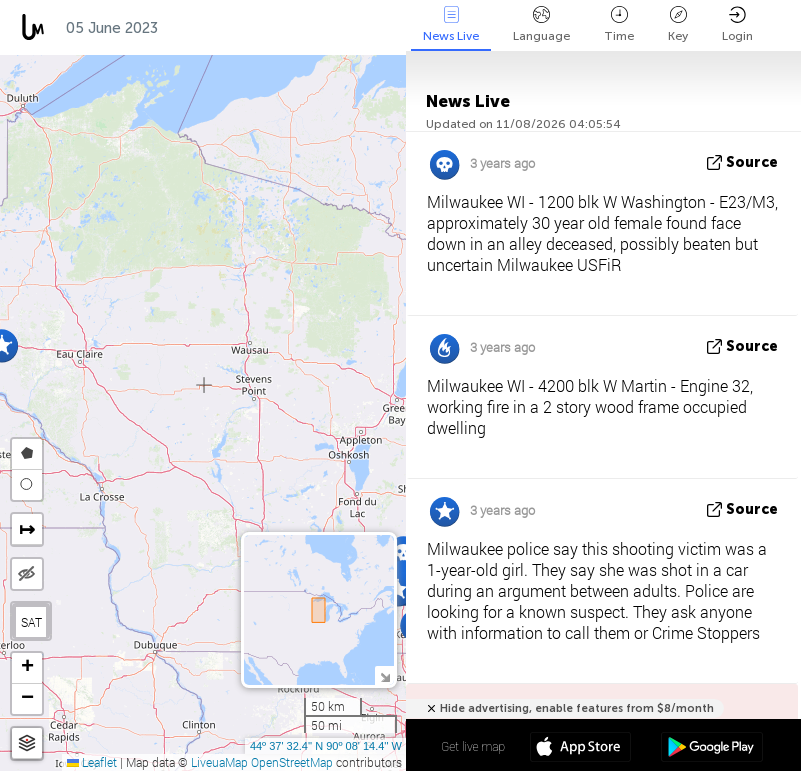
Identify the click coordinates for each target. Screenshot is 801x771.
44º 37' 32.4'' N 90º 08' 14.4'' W (326, 746)
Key (678, 24)
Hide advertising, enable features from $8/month (577, 708)
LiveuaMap (219, 762)
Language (541, 24)
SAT (31, 622)
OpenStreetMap (292, 762)
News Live (451, 24)
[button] (403, 552)
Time (619, 24)
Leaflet (92, 762)
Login (737, 24)
